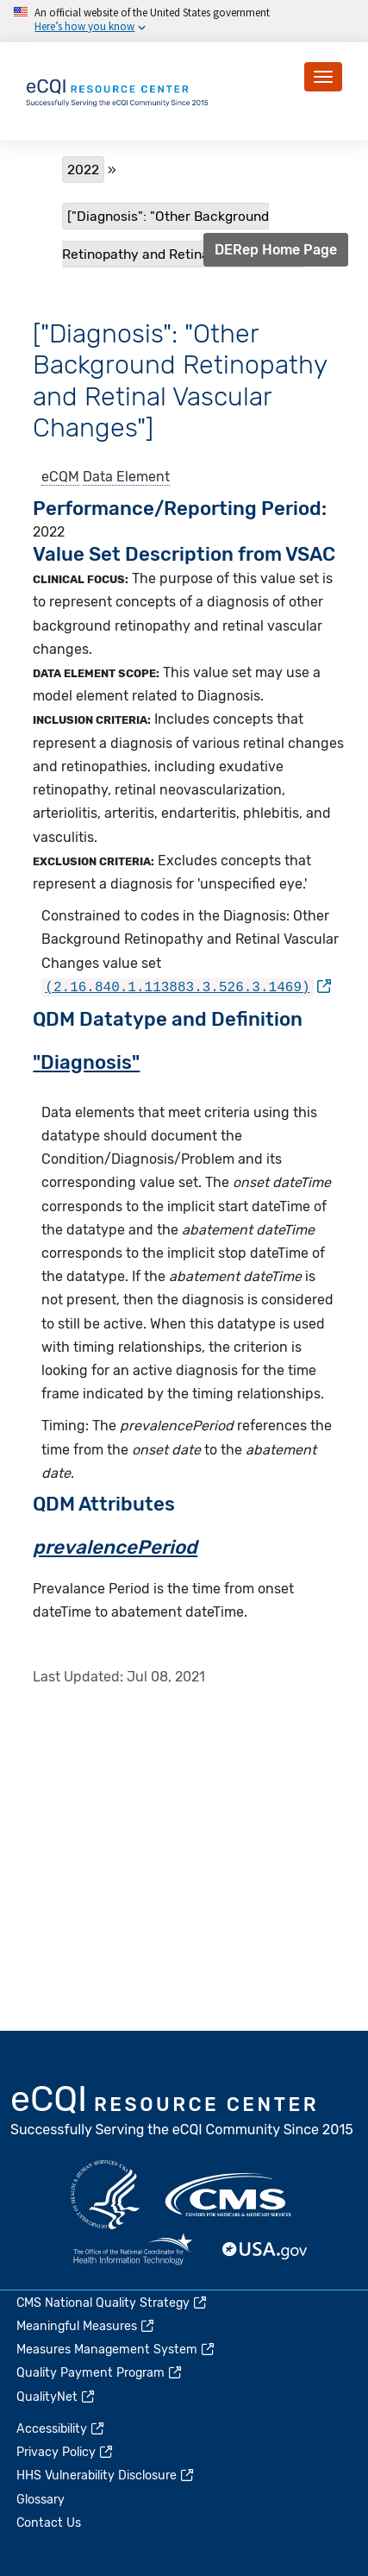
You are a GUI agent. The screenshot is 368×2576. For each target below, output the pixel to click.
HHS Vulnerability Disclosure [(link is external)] (106, 2475)
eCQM (60, 476)
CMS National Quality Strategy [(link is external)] (112, 2303)
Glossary (40, 2499)
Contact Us (48, 2523)
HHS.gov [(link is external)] (105, 2194)
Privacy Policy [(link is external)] (65, 2452)
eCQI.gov (182, 2112)
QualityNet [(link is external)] (56, 2397)
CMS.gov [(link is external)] (229, 2194)
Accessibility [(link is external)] (61, 2429)
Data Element (126, 476)
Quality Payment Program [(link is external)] (100, 2373)
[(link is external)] (186, 986)
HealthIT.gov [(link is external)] (132, 2250)
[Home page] (118, 90)
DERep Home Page (276, 250)
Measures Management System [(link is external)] (116, 2349)
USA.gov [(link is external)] (265, 2250)
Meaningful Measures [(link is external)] (86, 2326)
